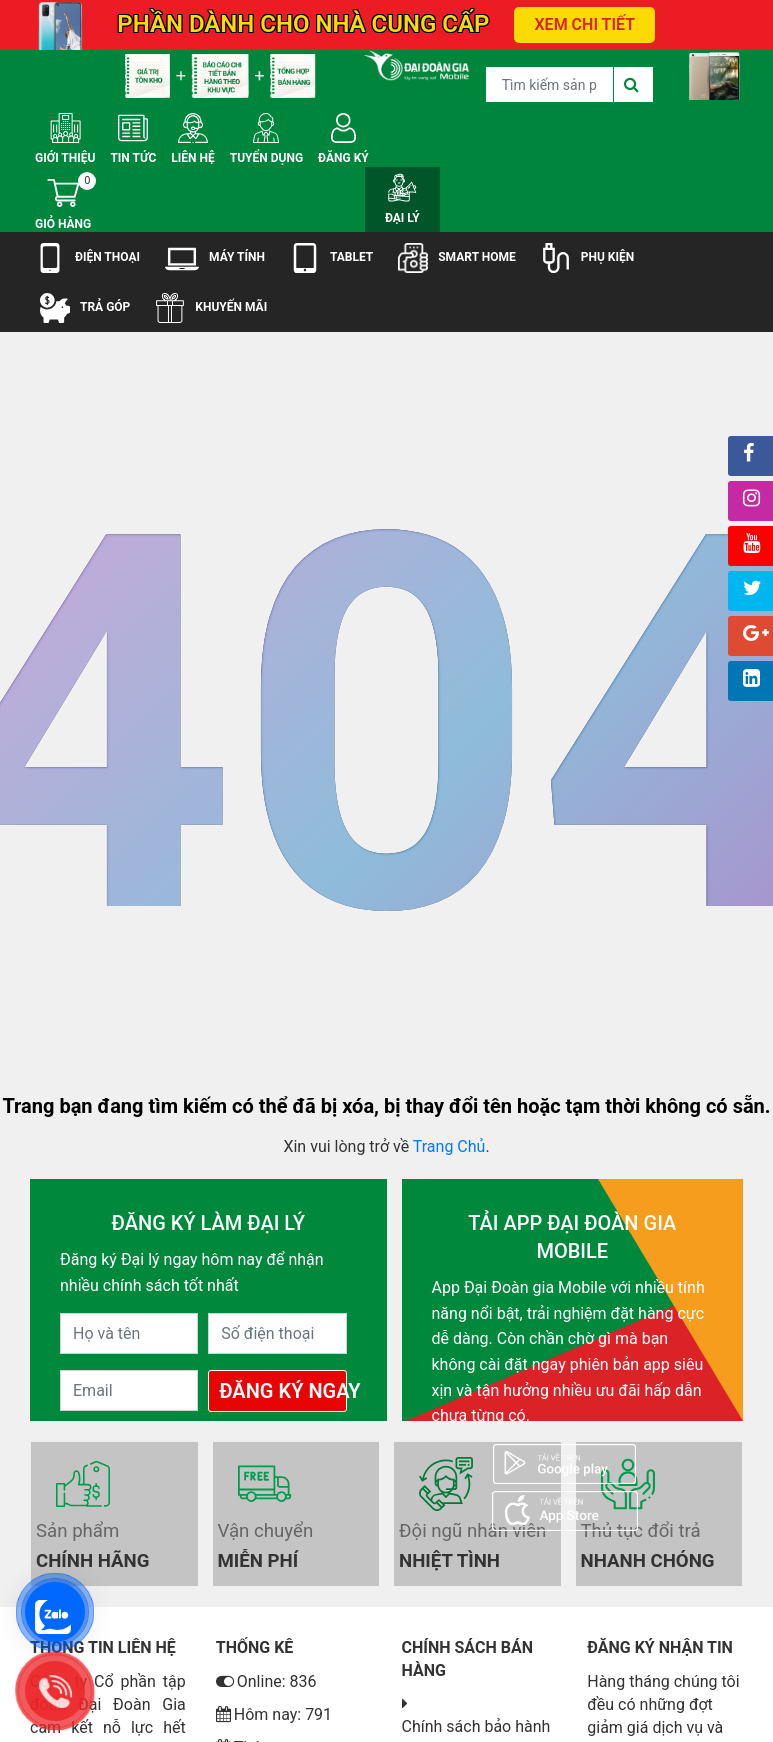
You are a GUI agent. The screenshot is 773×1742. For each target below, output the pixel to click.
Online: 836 (266, 1681)
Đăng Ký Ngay (282, 1391)
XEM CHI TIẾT (584, 24)
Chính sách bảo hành (476, 1726)
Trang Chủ (449, 1146)
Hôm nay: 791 (274, 1714)
